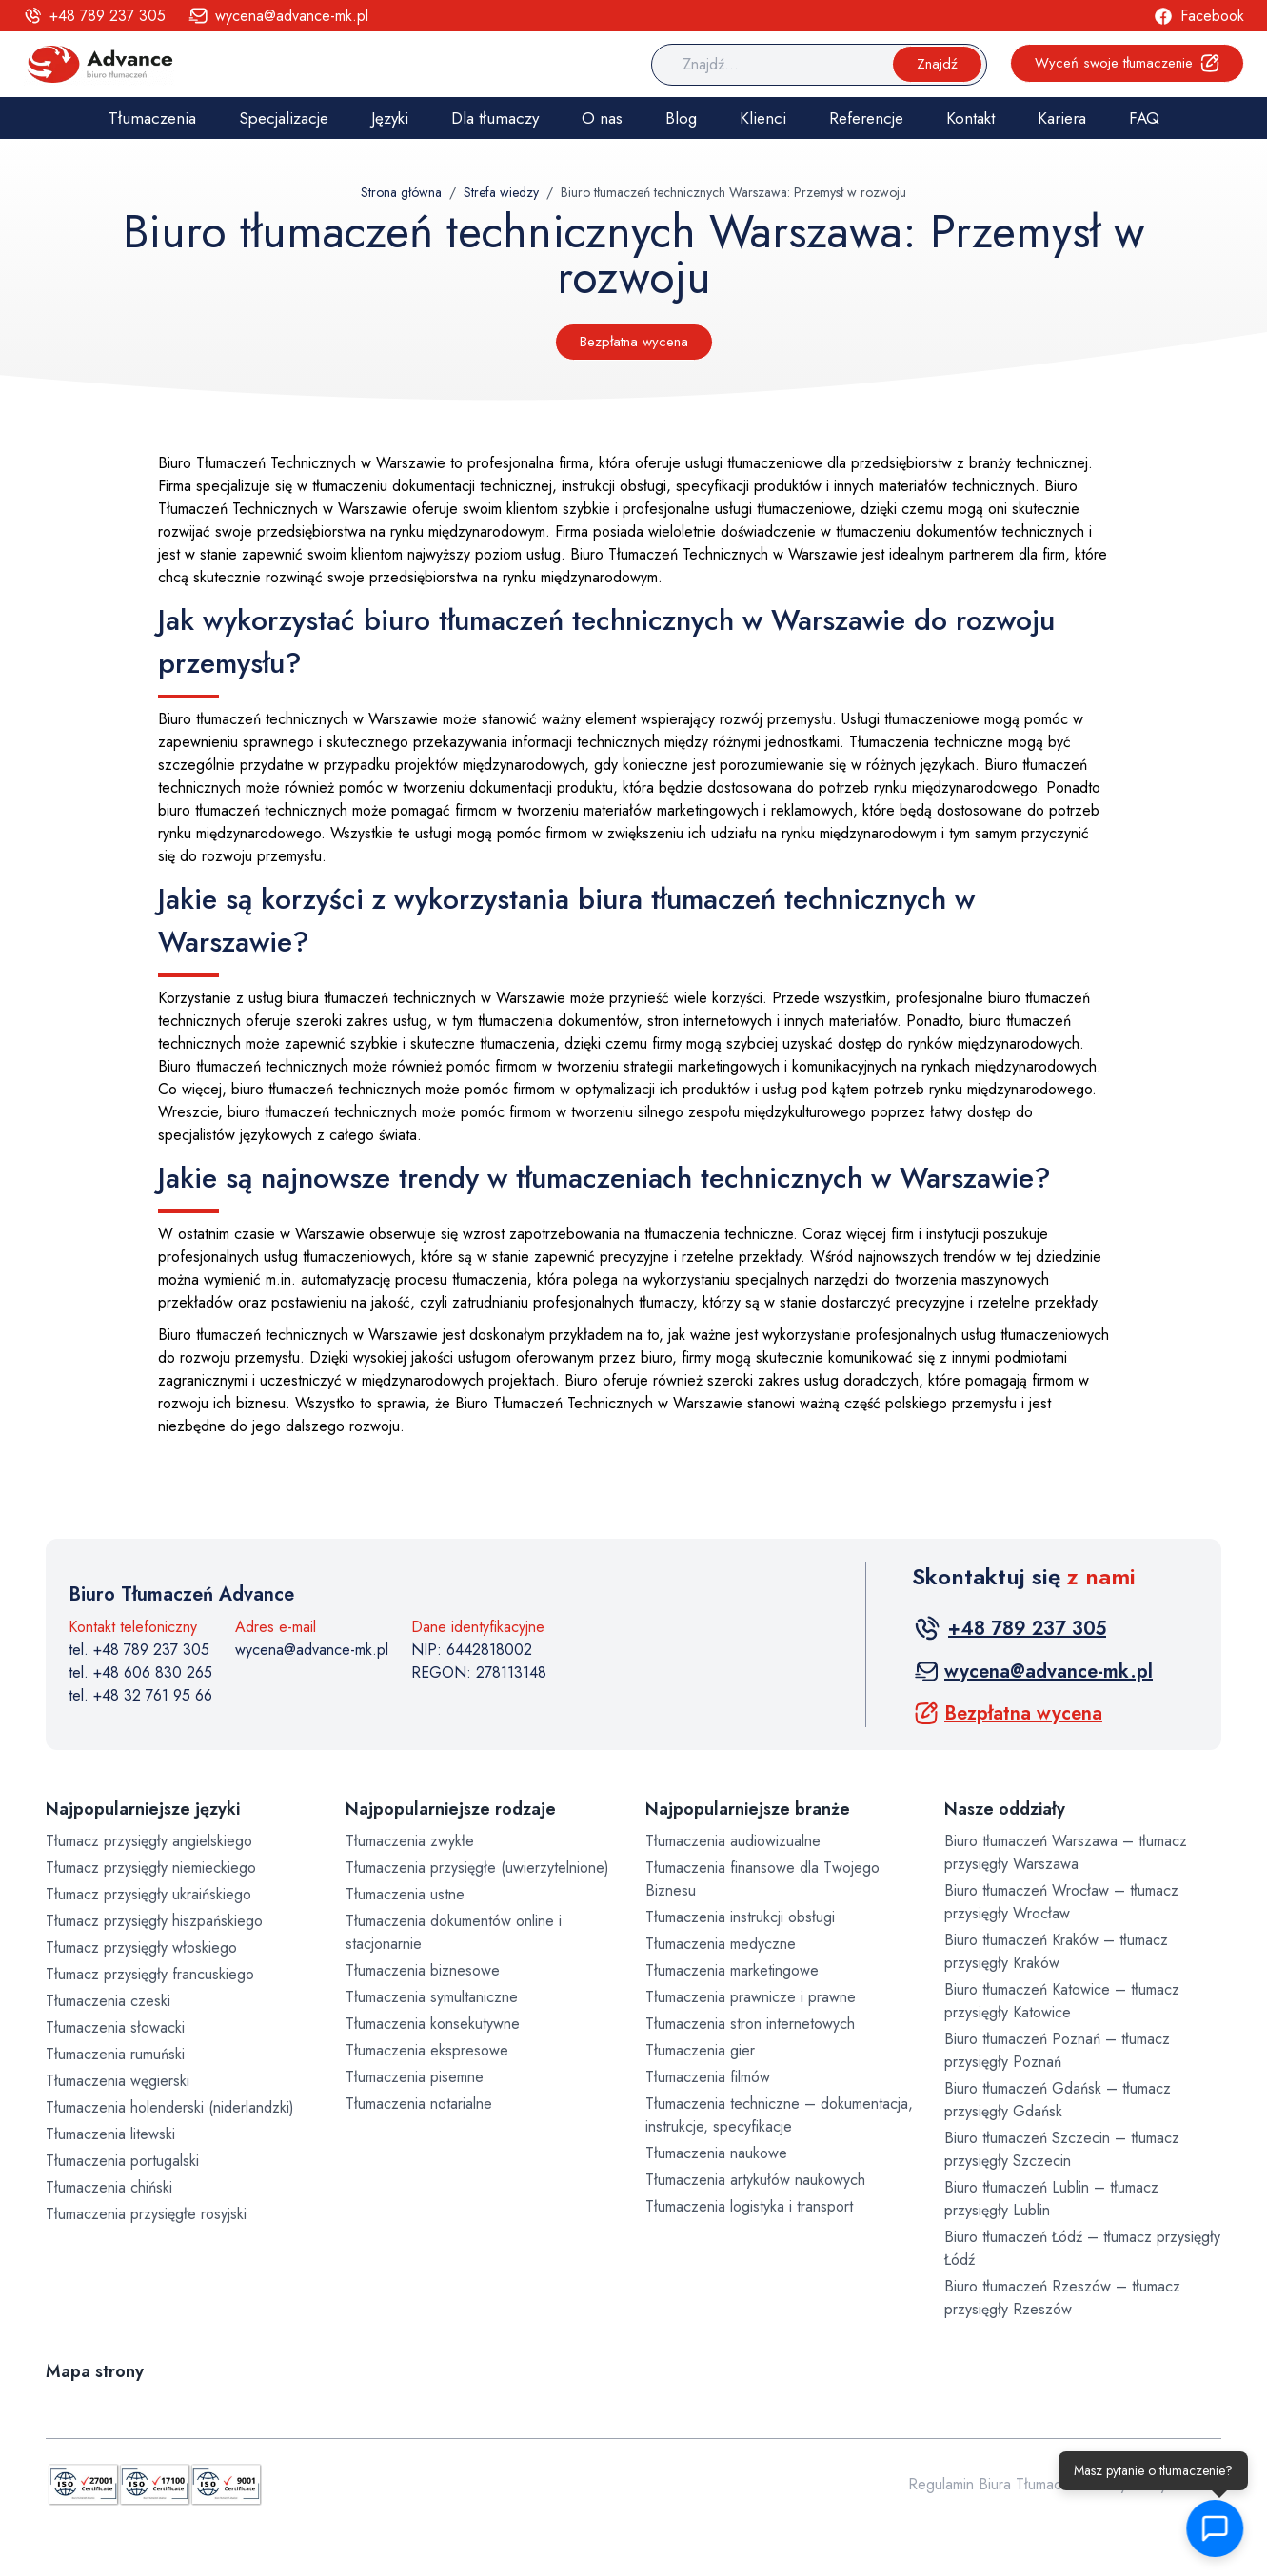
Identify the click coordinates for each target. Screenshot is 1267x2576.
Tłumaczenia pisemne (415, 2077)
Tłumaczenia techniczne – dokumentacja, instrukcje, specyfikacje (779, 2115)
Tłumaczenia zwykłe (410, 1841)
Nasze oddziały (1004, 1809)
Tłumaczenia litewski (110, 2134)
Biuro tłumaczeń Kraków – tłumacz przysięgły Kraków (1056, 1951)
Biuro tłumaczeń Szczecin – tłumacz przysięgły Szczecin (1061, 2149)
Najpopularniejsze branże (747, 1809)
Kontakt (970, 118)
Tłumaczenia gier (700, 2050)
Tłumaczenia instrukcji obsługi (740, 1917)
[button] (1215, 2528)
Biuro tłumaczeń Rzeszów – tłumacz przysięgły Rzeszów (1062, 2297)
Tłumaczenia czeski (108, 2001)
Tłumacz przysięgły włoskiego (141, 1947)
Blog (681, 118)
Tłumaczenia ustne (405, 1894)
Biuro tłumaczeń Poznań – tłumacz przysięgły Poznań (1057, 2050)
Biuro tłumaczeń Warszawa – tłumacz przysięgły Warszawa (1065, 1852)
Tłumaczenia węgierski (117, 2081)
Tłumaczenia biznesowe (423, 1970)
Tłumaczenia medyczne (720, 1944)
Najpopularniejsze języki (143, 1809)
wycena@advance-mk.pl (311, 1650)
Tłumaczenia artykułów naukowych (755, 2180)
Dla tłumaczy (495, 118)
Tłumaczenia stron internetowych (750, 2024)
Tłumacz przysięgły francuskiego (150, 1974)
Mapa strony (95, 2371)
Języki (389, 118)
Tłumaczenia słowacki (115, 2027)
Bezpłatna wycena (634, 341)
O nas (602, 118)
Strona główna (401, 192)
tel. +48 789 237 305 (139, 1650)
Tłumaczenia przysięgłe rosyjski (146, 2214)
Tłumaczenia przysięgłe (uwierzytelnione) (477, 1867)
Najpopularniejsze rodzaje (451, 1809)
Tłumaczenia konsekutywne (433, 2024)
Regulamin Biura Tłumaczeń (996, 2484)
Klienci (763, 118)
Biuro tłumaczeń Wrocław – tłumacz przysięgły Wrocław (1061, 1901)
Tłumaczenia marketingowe (732, 1970)
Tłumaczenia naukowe (716, 2153)
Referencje (866, 118)
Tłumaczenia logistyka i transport (749, 2206)
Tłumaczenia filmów (707, 2077)
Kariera (1062, 118)
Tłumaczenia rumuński (115, 2054)
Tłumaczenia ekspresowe (427, 2050)
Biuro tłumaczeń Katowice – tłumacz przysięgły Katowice (1061, 2000)
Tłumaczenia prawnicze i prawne (750, 1997)
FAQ (1144, 118)
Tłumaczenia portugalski (122, 2161)
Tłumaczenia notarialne (419, 2103)
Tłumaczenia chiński (109, 2187)
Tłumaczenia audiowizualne (733, 1841)
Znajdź (937, 63)
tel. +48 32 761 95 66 (140, 1695)
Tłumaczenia (152, 118)
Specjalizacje (283, 118)
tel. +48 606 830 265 (140, 1672)
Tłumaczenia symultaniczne (432, 1997)
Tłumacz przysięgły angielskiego (149, 1841)
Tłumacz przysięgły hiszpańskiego (154, 1921)
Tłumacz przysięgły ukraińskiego (148, 1894)
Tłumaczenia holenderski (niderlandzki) (170, 2107)
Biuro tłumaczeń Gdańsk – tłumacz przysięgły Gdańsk (1057, 2099)
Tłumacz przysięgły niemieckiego (151, 1867)
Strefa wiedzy (501, 192)
